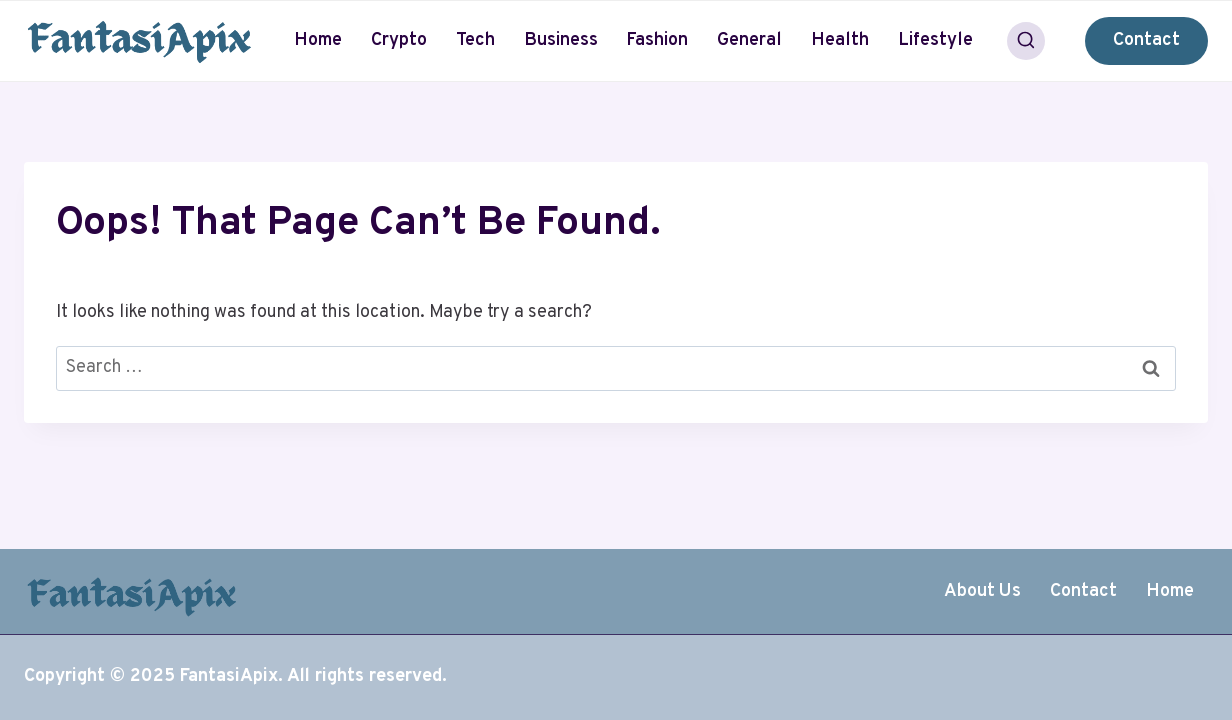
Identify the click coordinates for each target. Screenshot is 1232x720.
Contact (1146, 40)
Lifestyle (935, 40)
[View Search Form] (1026, 41)
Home (318, 40)
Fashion (657, 40)
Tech (475, 40)
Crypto (399, 40)
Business (561, 40)
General (749, 40)
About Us (982, 591)
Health (840, 40)
